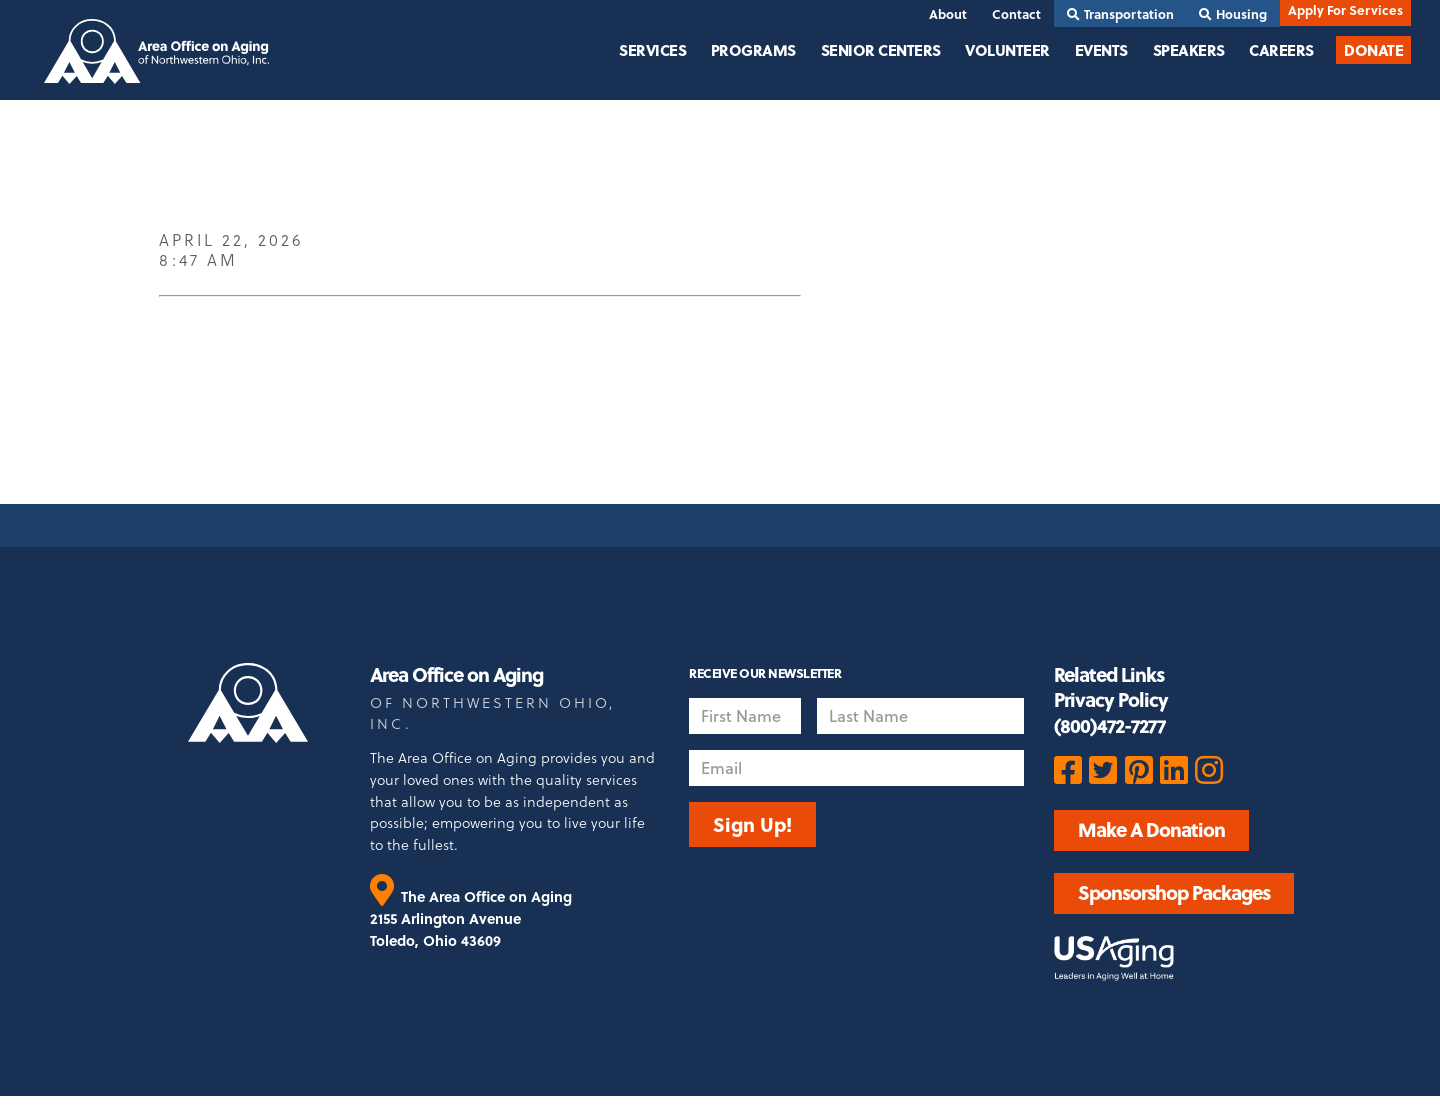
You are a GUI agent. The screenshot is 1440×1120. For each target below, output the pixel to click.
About (948, 13)
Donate (1373, 50)
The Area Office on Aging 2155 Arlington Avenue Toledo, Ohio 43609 (471, 918)
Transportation (1120, 13)
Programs (753, 50)
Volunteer (1007, 50)
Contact (1016, 13)
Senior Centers (881, 50)
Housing (1233, 13)
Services (652, 50)
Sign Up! (752, 824)
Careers (1281, 50)
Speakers (1189, 50)
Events (1101, 50)
